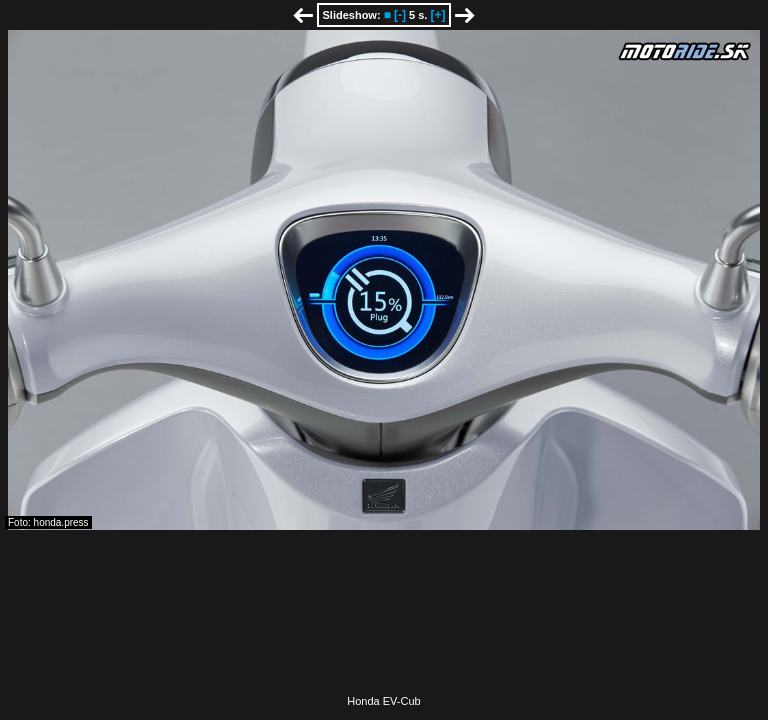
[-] (400, 15)
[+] (437, 15)
